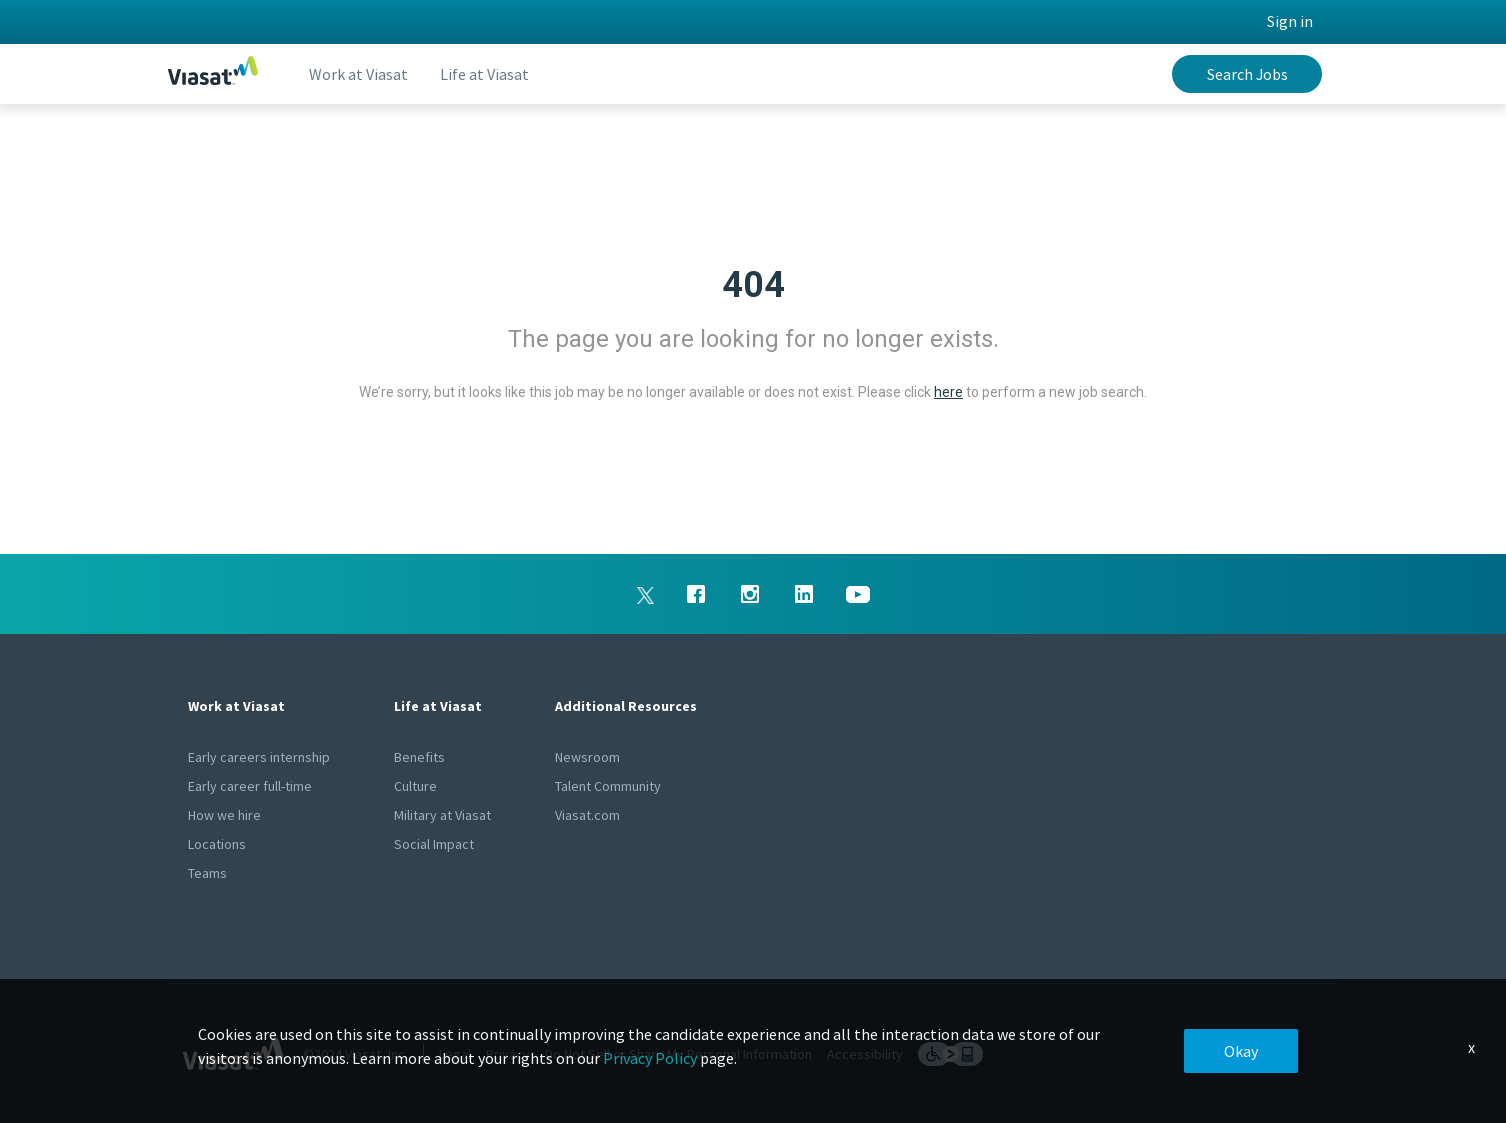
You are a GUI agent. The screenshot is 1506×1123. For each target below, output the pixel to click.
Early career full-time (250, 786)
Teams (207, 873)
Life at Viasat (484, 74)
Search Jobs (1247, 74)
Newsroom (587, 757)
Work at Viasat (358, 74)
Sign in (1290, 21)
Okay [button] (1241, 1051)
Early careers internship (259, 757)
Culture (415, 786)
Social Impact (434, 844)
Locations (217, 844)
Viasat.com (587, 815)
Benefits (419, 757)
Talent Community (608, 786)
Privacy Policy (650, 1058)
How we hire (224, 815)
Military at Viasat (442, 815)
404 (753, 285)
